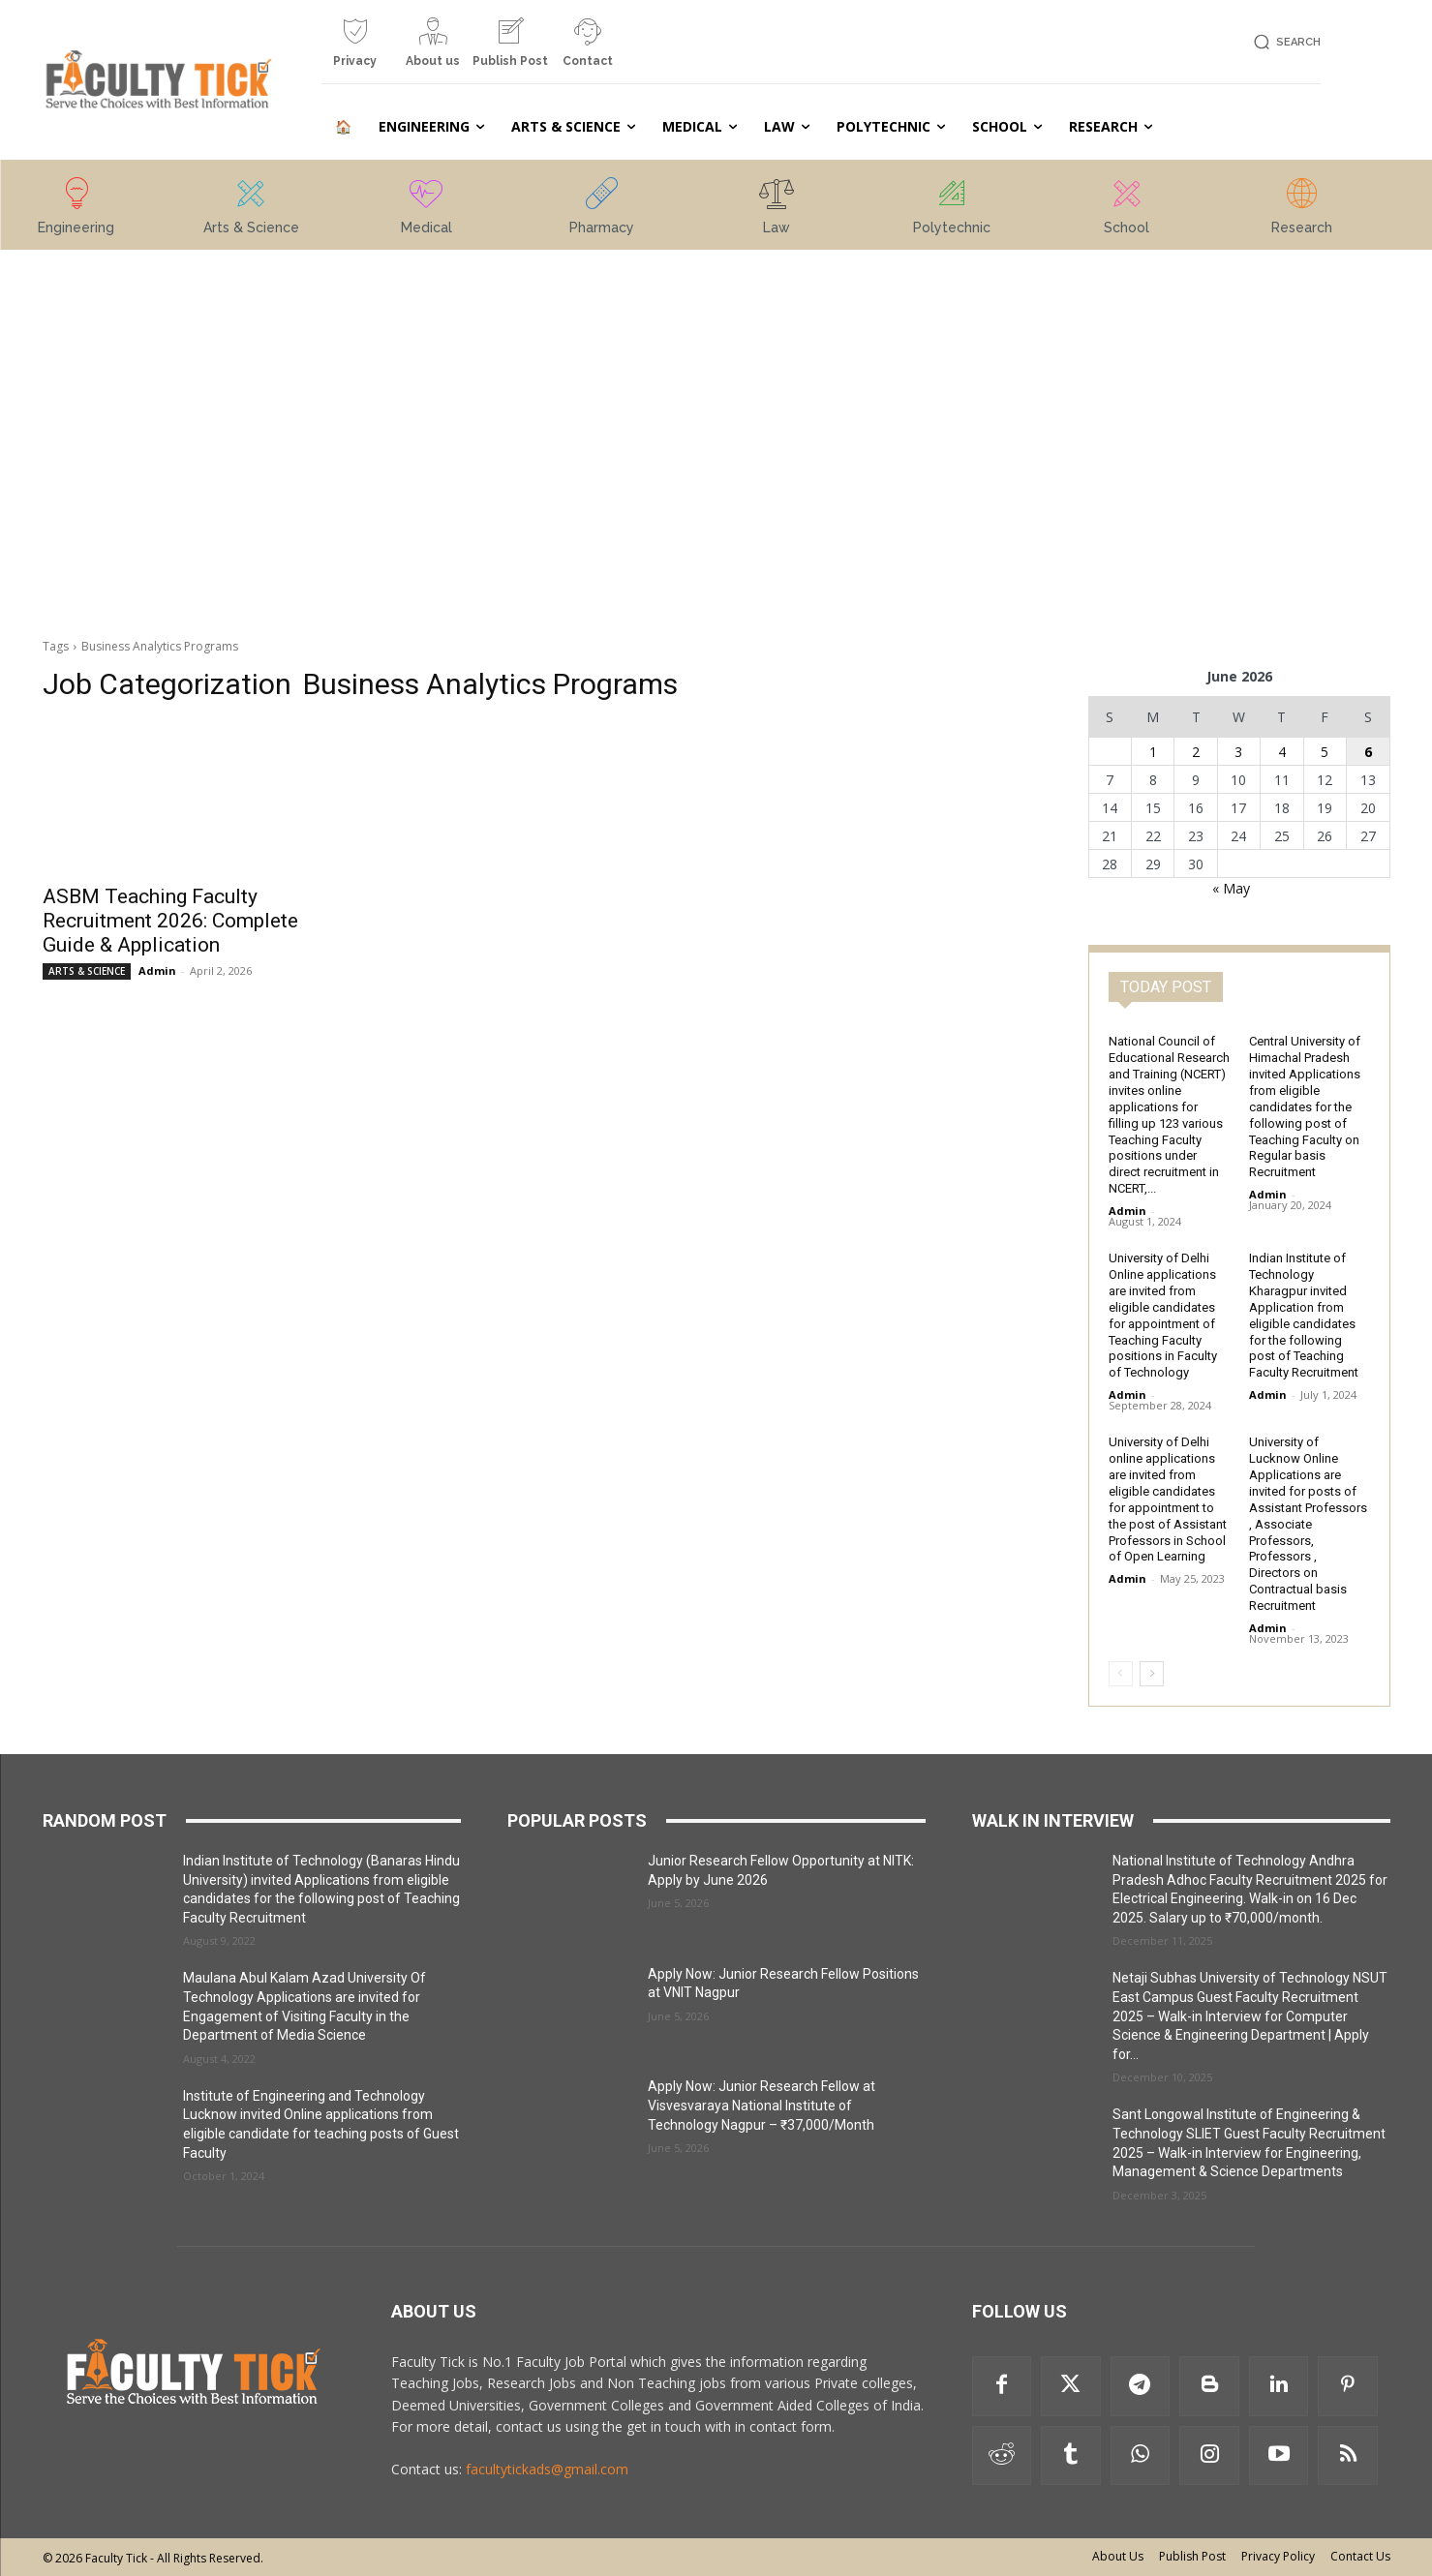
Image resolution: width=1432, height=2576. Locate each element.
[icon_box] (355, 49)
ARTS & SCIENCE (86, 971)
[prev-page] (1121, 1673)
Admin (157, 970)
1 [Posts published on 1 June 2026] (1153, 751)
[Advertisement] (194, 390)
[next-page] (1152, 1673)
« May (1231, 888)
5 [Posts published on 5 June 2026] (1324, 751)
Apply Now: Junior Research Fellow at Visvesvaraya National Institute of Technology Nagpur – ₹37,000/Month (761, 2105)
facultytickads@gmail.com (547, 2469)
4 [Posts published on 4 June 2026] (1282, 751)
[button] (1284, 42)
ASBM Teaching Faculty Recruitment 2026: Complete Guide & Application (170, 920)
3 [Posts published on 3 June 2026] (1238, 751)
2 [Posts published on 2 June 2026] (1196, 751)
